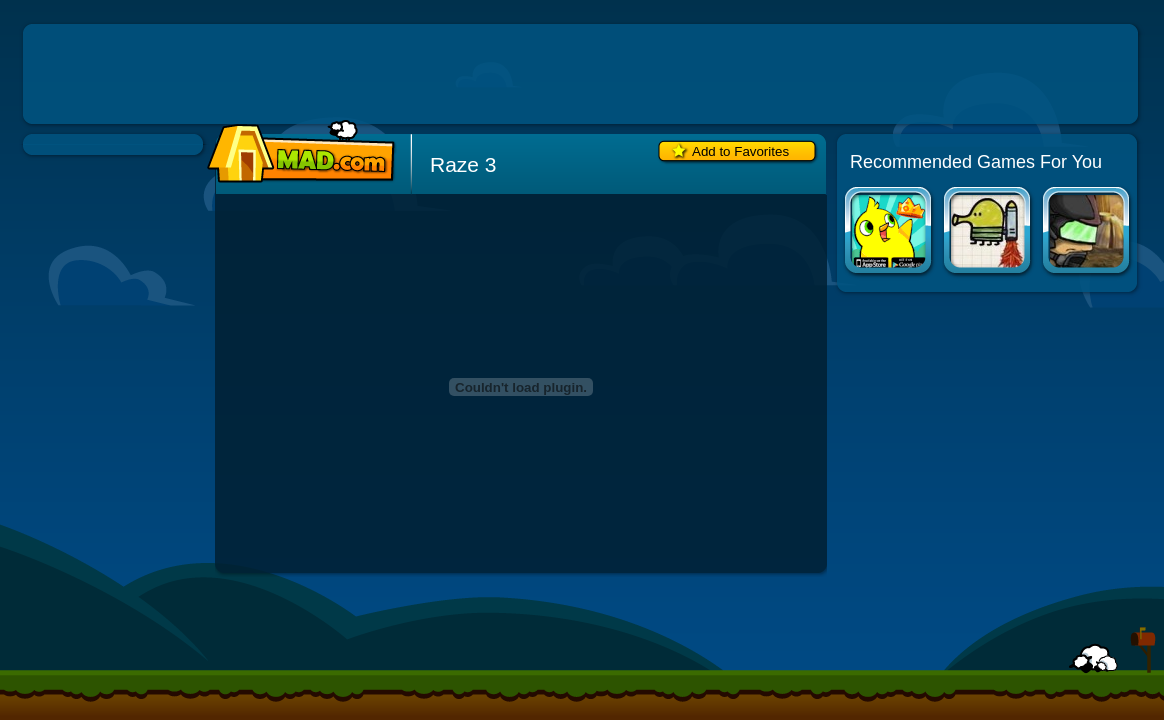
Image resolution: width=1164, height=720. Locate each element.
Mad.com (296, 152)
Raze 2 (1087, 232)
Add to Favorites (740, 151)
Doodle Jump (988, 232)
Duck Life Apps (889, 232)
